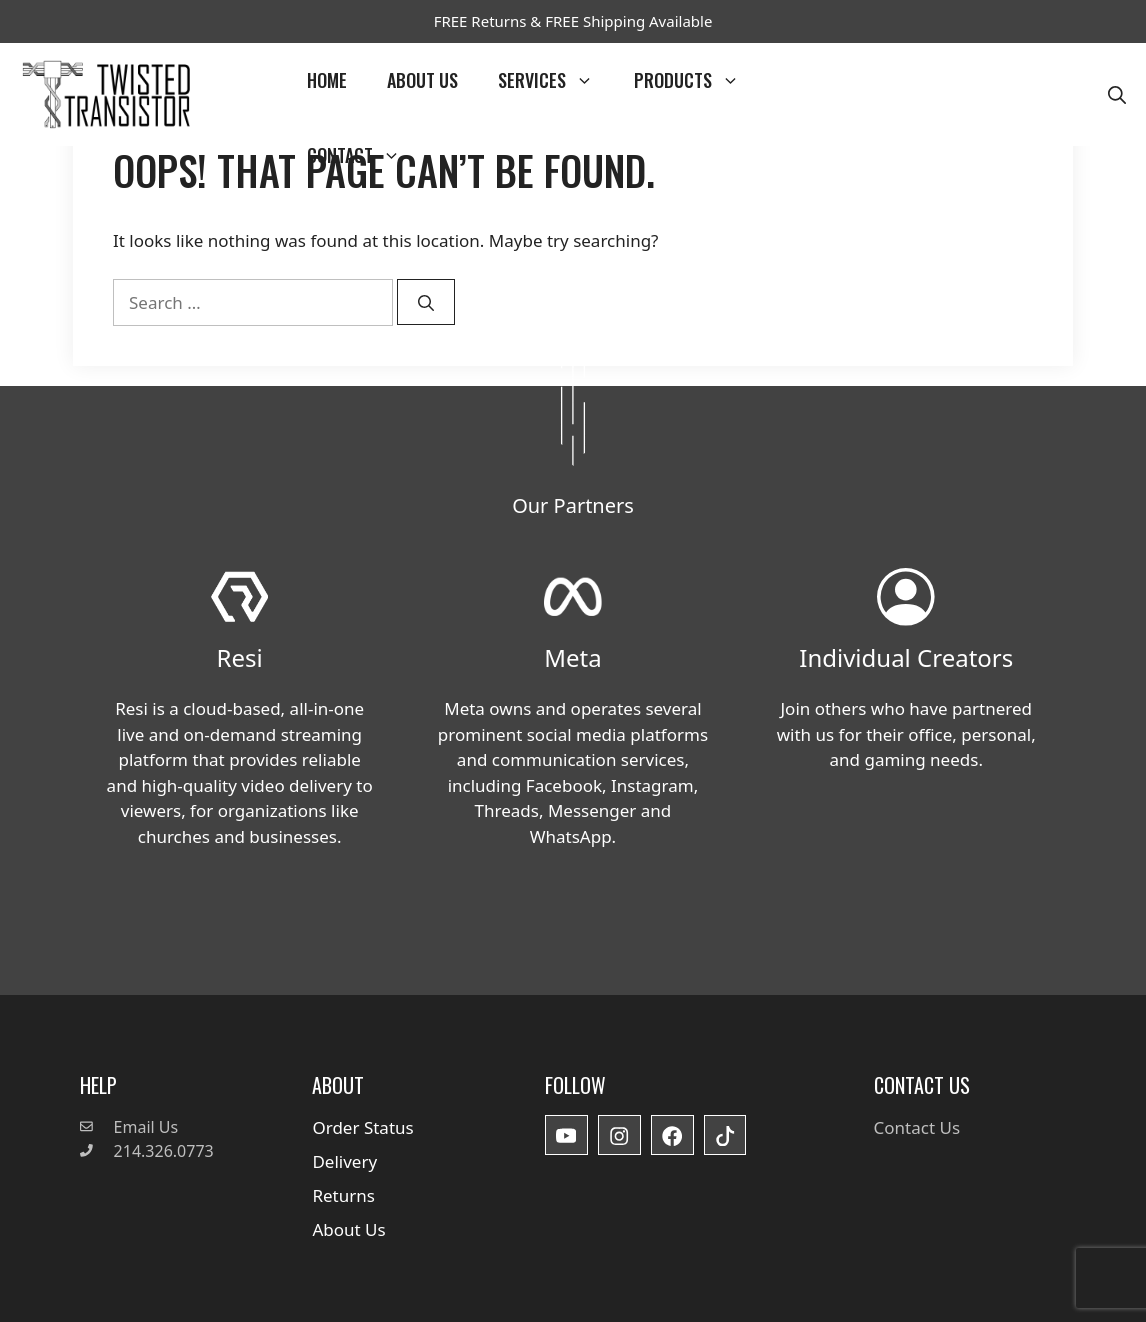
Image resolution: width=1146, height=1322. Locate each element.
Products (697, 80)
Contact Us (917, 1127)
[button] (1117, 94)
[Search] (426, 302)
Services (556, 80)
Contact (364, 155)
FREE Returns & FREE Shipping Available (573, 21)
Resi (240, 657)
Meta (572, 657)
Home (327, 80)
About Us (422, 80)
